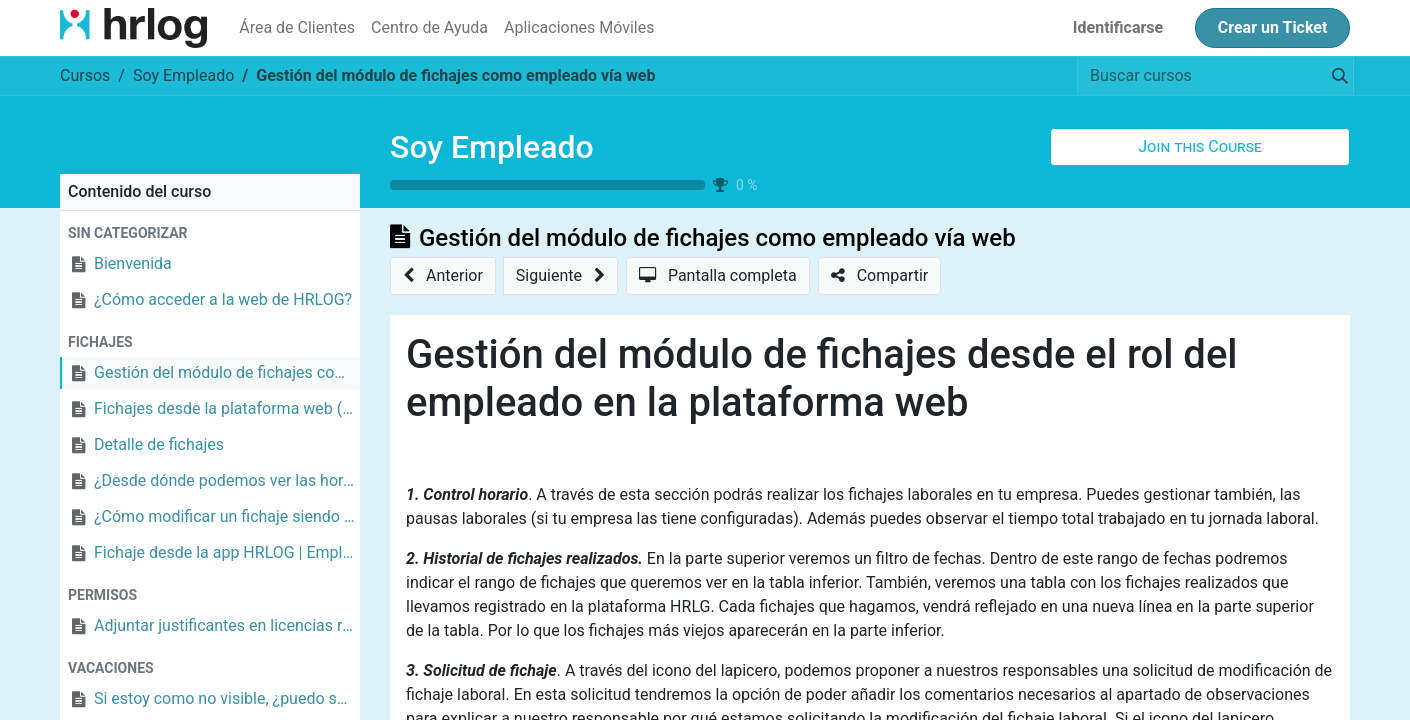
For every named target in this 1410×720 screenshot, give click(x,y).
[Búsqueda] (1336, 76)
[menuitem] (297, 28)
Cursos (85, 75)
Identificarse (1118, 27)
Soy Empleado (492, 147)
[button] (1200, 147)
